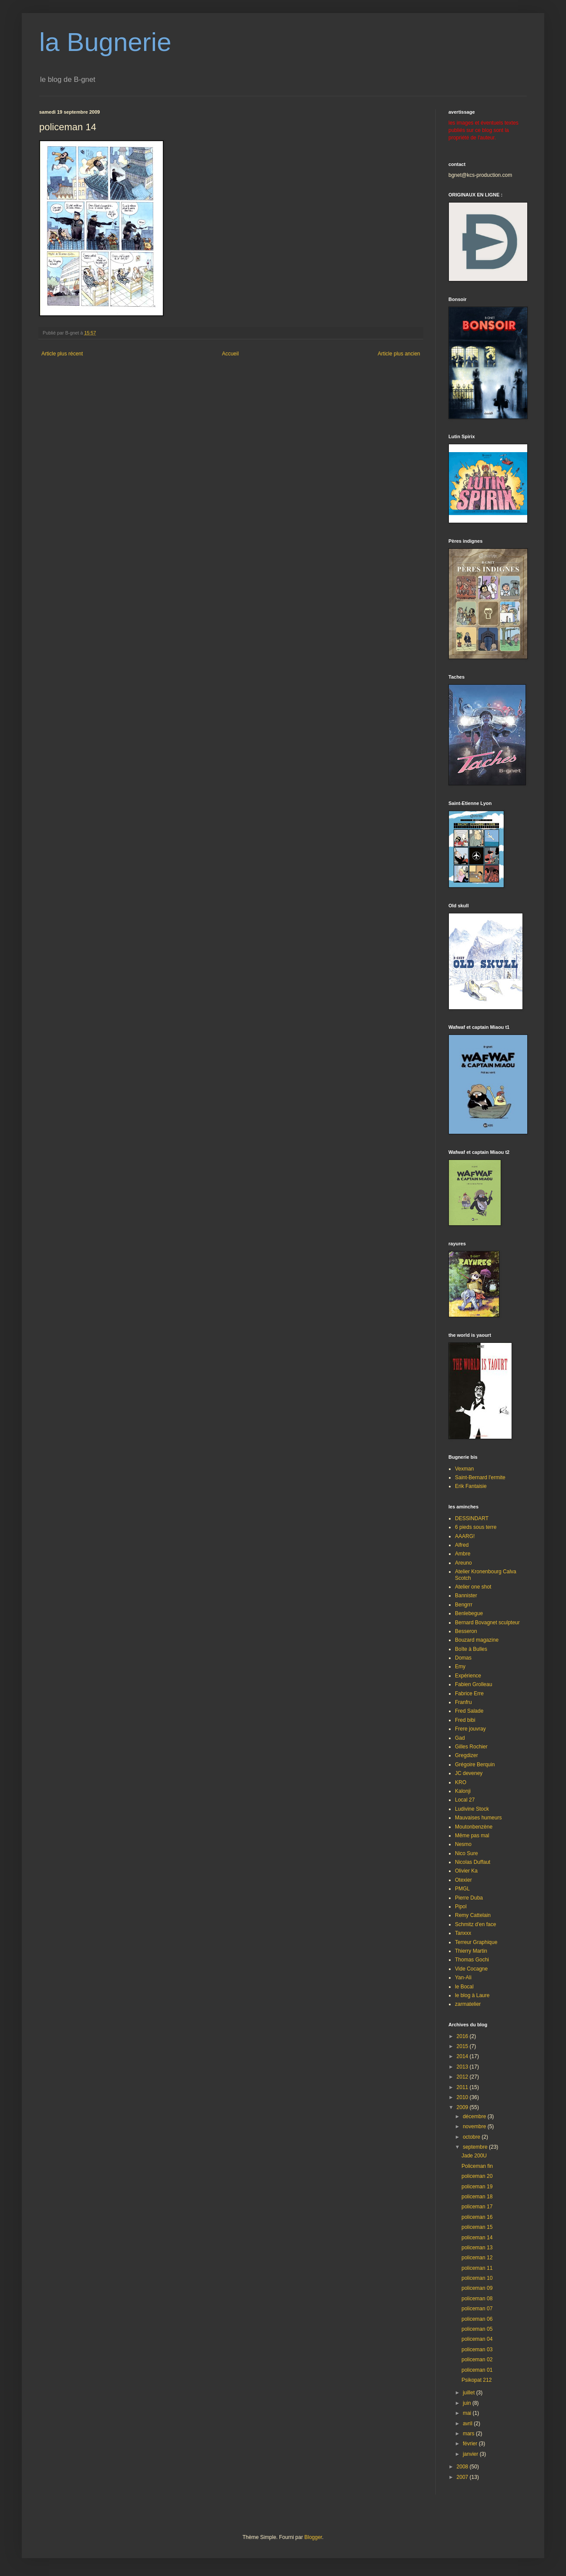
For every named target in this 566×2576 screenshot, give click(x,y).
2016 (463, 2036)
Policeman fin (477, 2166)
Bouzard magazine (477, 1640)
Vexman (464, 1469)
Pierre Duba (469, 1898)
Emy (460, 1666)
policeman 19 (477, 2187)
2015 (463, 2046)
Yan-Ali (463, 1977)
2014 (463, 2056)
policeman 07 (477, 2309)
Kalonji (463, 1791)
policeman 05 (477, 2329)
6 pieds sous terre (475, 1527)
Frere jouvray (470, 1729)
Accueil (230, 354)
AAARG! (465, 1536)
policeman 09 (477, 2288)
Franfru (463, 1702)
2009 (463, 2107)
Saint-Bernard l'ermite (480, 1477)
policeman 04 (477, 2339)
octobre (472, 2137)
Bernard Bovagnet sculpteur (487, 1622)
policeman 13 (477, 2248)
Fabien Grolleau (473, 1684)
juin (467, 2403)
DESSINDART (472, 1518)
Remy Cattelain (473, 1915)
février (471, 2444)
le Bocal (464, 1987)
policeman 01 (477, 2370)
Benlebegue (469, 1613)
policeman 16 (477, 2217)
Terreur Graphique (476, 1942)
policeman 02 (477, 2359)
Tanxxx (463, 1933)
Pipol (461, 1906)
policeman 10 (477, 2278)
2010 (463, 2097)
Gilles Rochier (471, 1747)
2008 (463, 2467)
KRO (460, 1782)
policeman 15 (477, 2227)
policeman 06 (477, 2319)
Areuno (463, 1563)
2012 (463, 2077)
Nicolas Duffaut (472, 1862)
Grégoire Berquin (475, 1764)
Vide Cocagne (471, 1969)
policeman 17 (477, 2207)
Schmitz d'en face (475, 1924)
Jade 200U (474, 2156)
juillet (469, 2393)
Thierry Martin (471, 1951)
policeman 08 (477, 2298)
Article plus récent (62, 354)
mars (469, 2434)
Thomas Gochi (472, 1960)
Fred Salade (469, 1711)
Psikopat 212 (477, 2380)
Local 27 (465, 1800)
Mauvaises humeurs (478, 1818)
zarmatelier (468, 2004)
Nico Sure (466, 1853)
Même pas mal (472, 1835)
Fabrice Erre (469, 1693)
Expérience (468, 1676)
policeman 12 (477, 2258)
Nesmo (463, 1844)
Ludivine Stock (472, 1809)
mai (468, 2413)
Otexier (463, 1880)
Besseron (466, 1631)
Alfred (461, 1545)
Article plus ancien (399, 354)
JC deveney (468, 1773)
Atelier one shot (473, 1587)
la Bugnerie (105, 42)
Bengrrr (463, 1605)
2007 (463, 2477)
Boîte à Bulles (471, 1649)
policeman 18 (477, 2197)
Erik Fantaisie (471, 1486)
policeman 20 (477, 2176)
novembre (475, 2126)
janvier (471, 2454)
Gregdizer (466, 1755)
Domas (463, 1658)
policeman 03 (477, 2349)
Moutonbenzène (473, 1827)
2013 (463, 2067)
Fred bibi (465, 1720)
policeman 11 (477, 2268)
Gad (460, 1738)
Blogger (313, 2537)
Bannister (466, 1595)
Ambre (462, 1554)
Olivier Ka (466, 1871)
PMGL (462, 1889)
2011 (463, 2087)
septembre (476, 2147)
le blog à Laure (472, 1995)
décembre (475, 2116)
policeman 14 (477, 2238)
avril (468, 2423)
